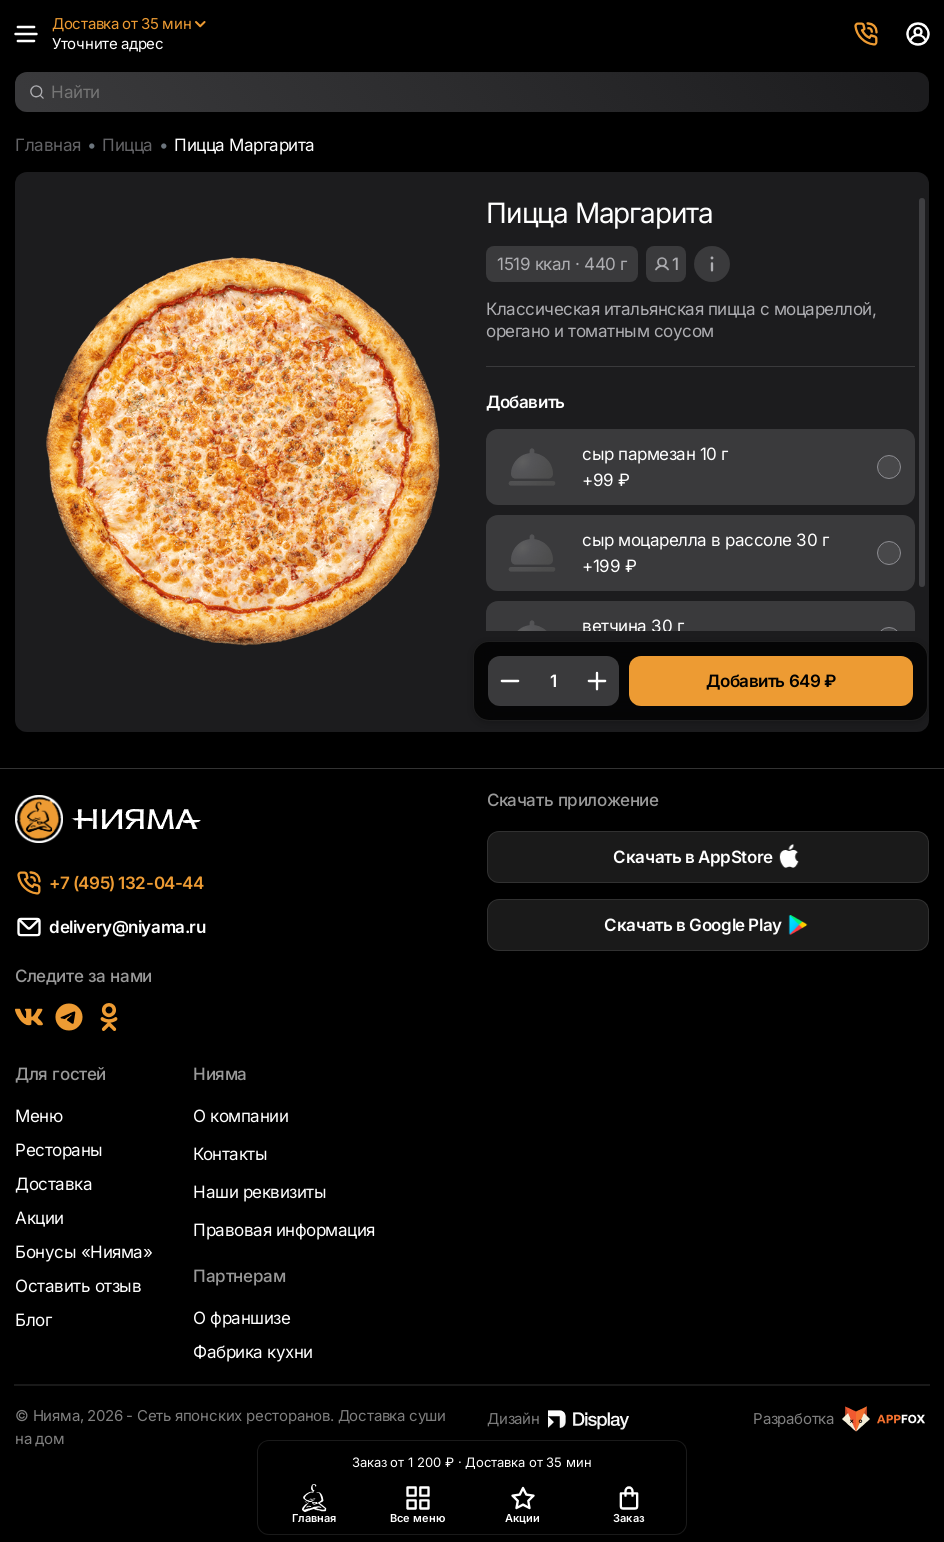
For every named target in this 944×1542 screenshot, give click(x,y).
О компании (240, 1116)
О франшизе (241, 1318)
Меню (38, 1116)
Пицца (127, 145)
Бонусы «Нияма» (83, 1252)
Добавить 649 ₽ (770, 681)
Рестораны (59, 1150)
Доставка (53, 1184)
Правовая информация (284, 1230)
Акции (39, 1218)
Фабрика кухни (253, 1352)
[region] (700, 413)
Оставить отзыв (78, 1286)
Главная (48, 145)
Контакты (230, 1154)
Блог (33, 1320)
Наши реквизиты (259, 1192)
